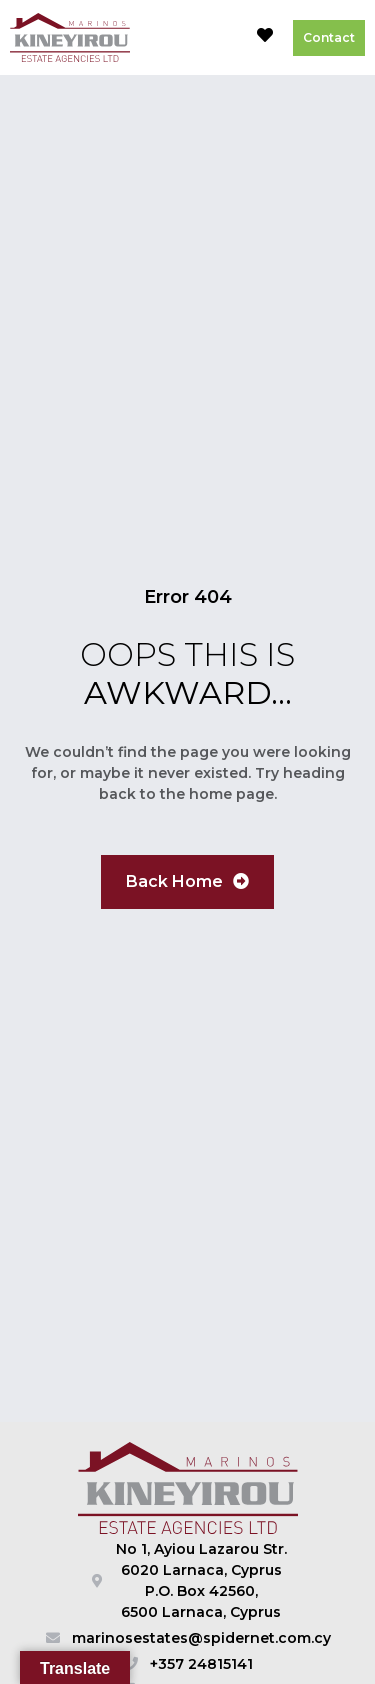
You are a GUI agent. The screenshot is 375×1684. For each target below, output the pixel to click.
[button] (219, 38)
